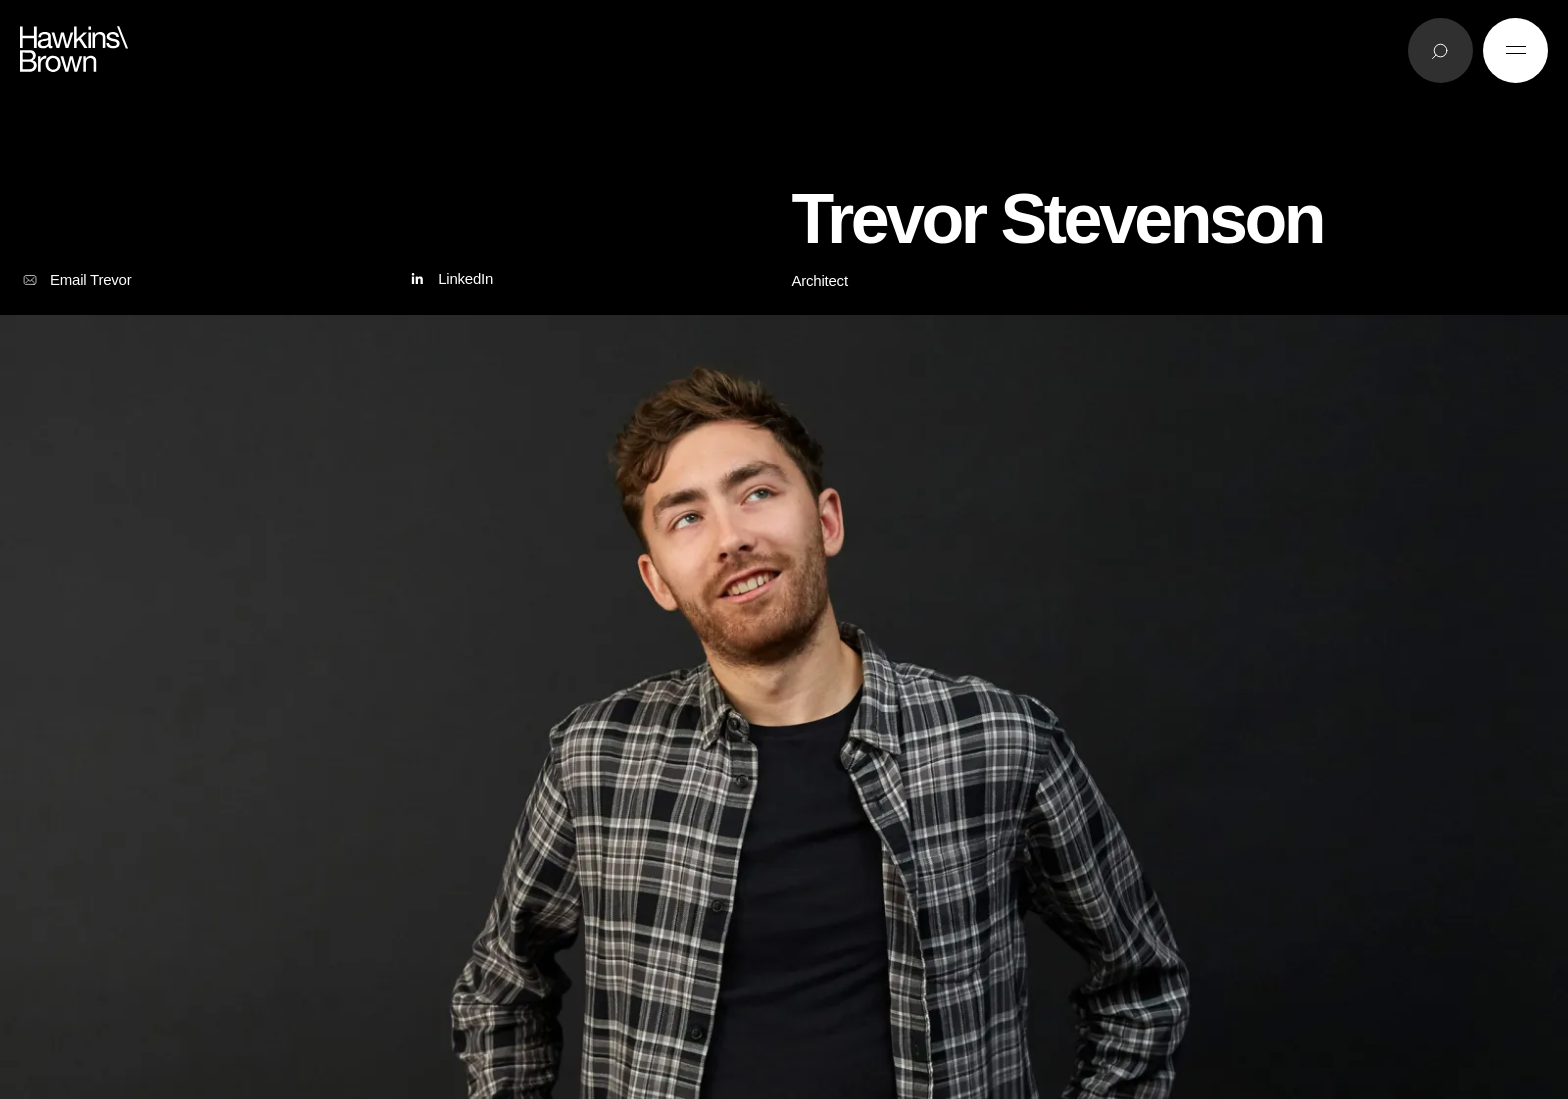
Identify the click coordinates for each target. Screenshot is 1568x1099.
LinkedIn (449, 279)
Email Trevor (76, 280)
